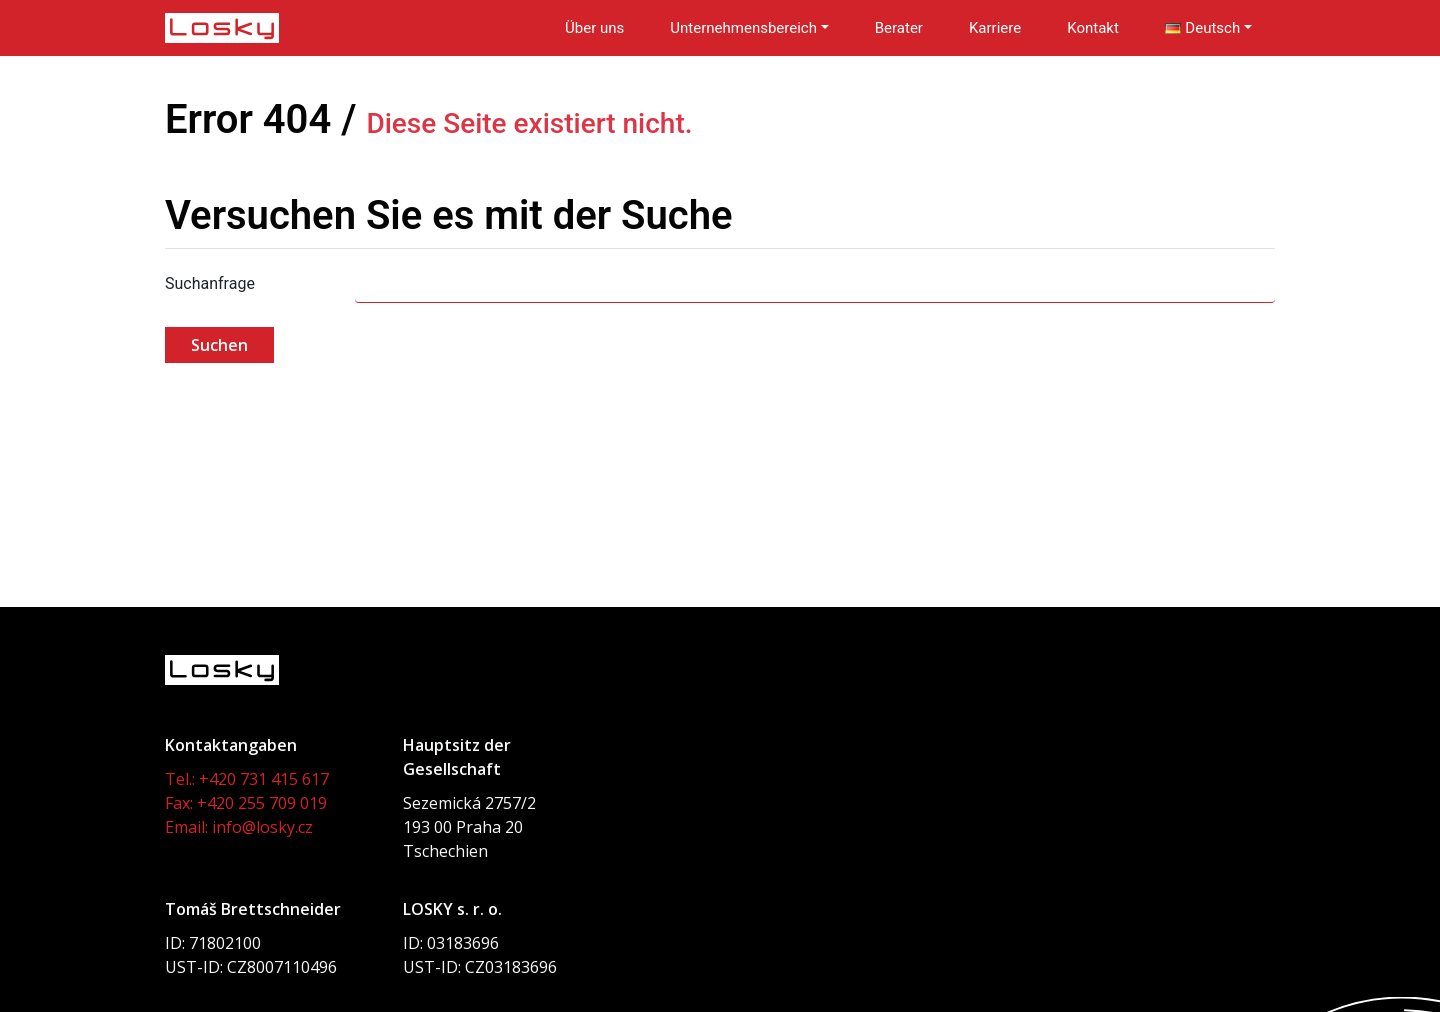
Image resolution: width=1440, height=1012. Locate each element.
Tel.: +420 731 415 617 (247, 779)
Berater (899, 28)
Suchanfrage (210, 283)
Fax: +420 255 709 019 (246, 803)
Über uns (594, 28)
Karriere (995, 28)
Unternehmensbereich (743, 28)
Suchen (219, 345)
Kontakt (1093, 28)
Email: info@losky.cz (239, 827)
